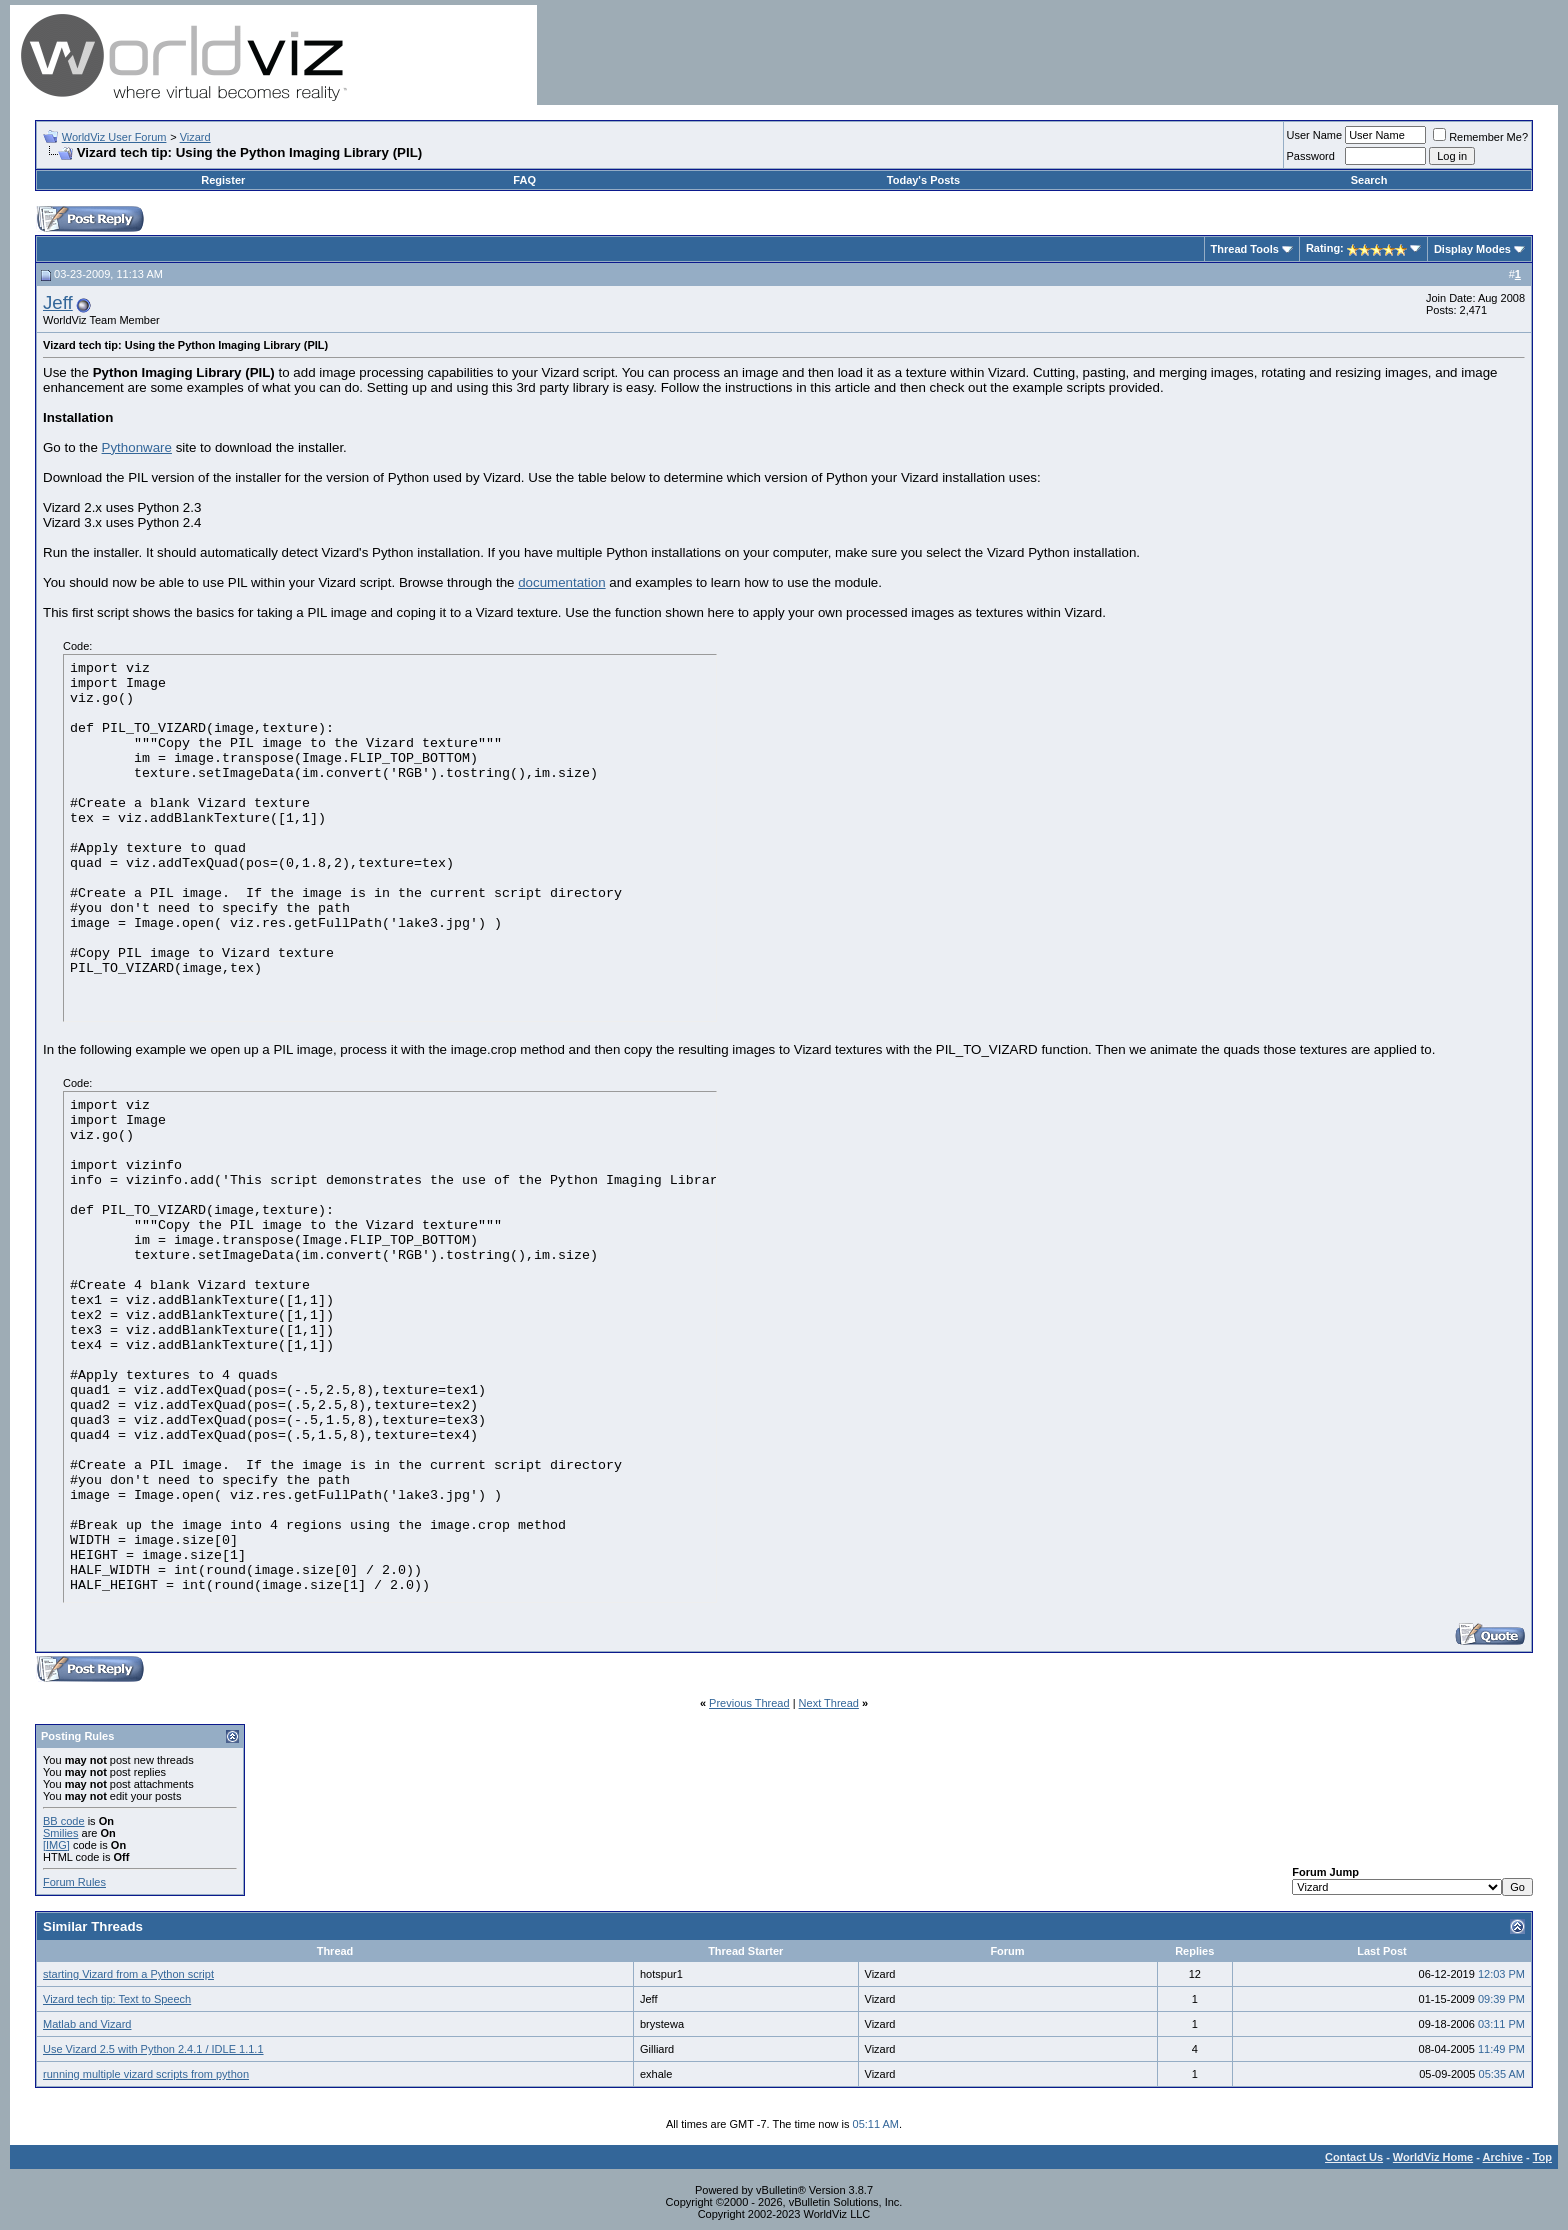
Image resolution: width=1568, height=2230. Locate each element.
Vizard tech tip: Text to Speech (117, 1999)
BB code (64, 1821)
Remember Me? (1480, 137)
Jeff (58, 302)
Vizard (195, 137)
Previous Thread (749, 1703)
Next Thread (829, 1703)
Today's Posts (923, 180)
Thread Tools (1245, 249)
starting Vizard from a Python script (128, 1974)
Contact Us (1354, 2157)
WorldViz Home (1433, 2157)
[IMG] (56, 1845)
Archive (1503, 2157)
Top (1542, 2157)
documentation (561, 582)
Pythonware (137, 447)
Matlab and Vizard (87, 2024)
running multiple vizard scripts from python (146, 2074)
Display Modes (1472, 249)
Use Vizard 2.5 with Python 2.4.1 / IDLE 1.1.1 (153, 2049)
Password (1311, 156)
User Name (1315, 135)
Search (1369, 180)
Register (223, 180)
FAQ (524, 180)
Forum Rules (74, 1882)
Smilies (60, 1833)
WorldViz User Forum (114, 137)
